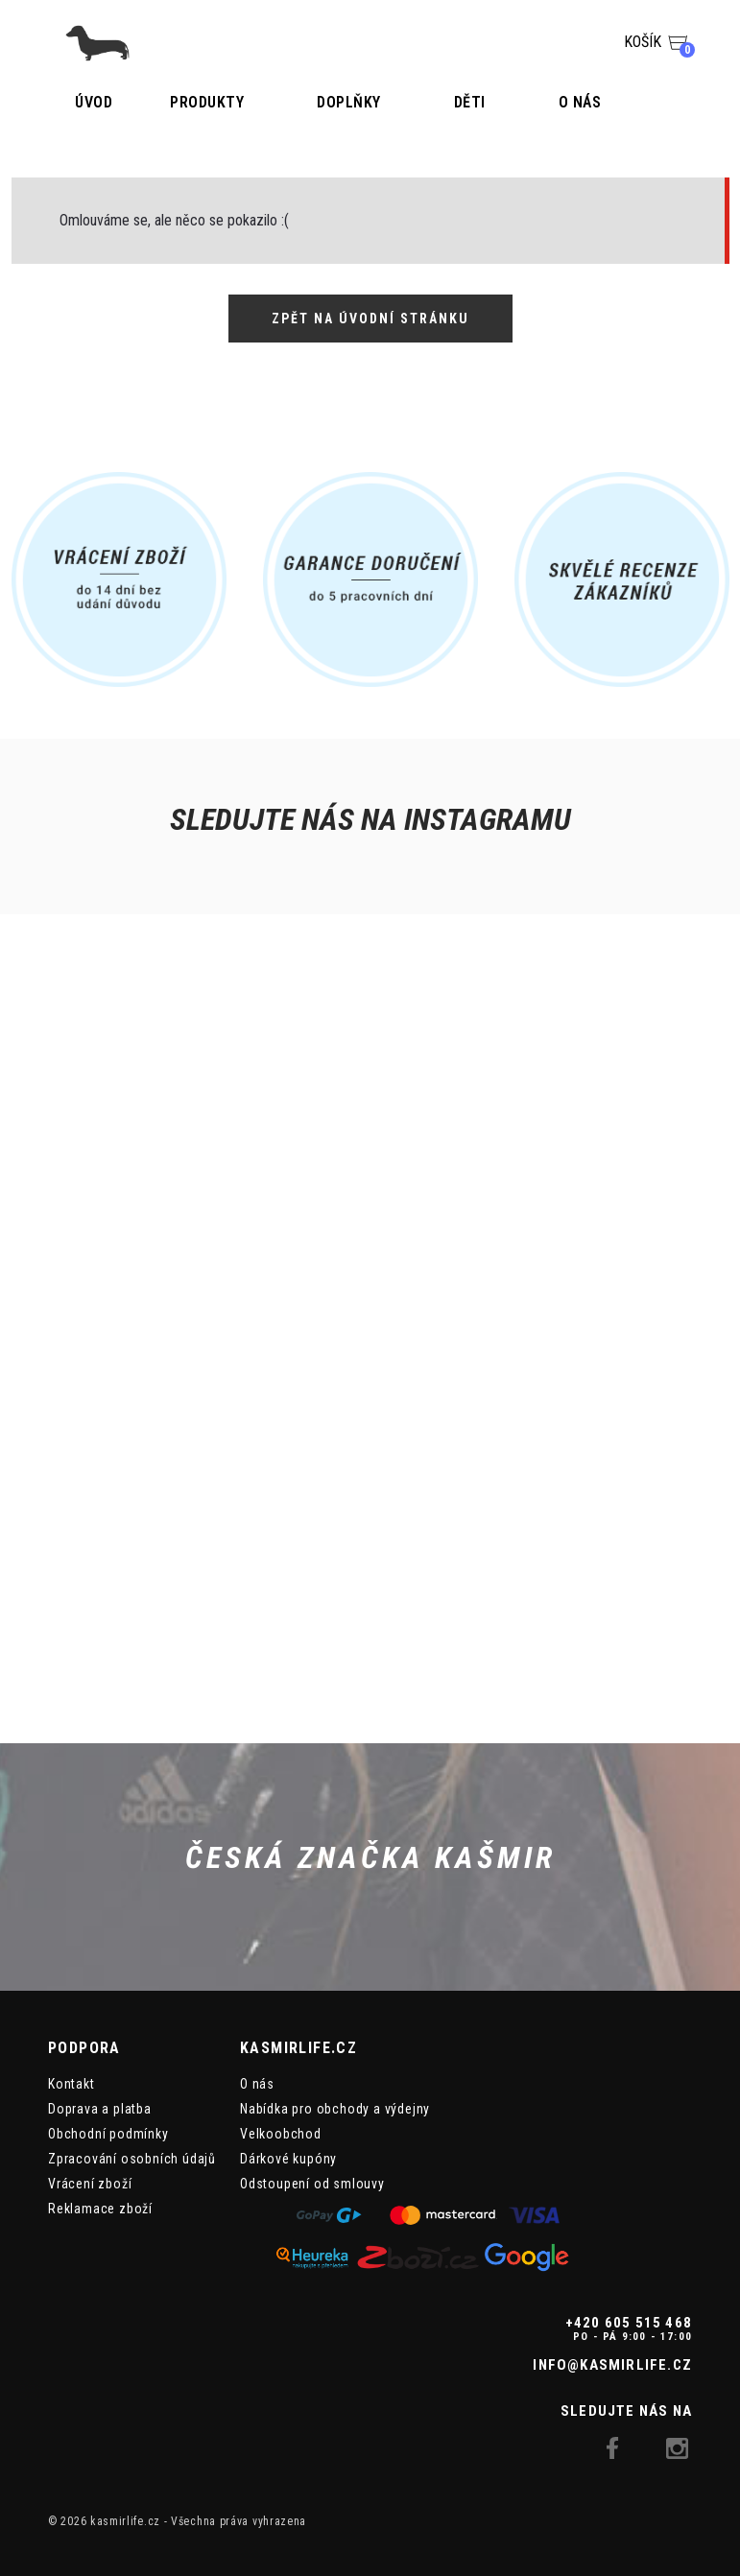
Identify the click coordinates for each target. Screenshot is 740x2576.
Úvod (93, 102)
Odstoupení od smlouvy (312, 2183)
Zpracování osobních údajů (132, 2158)
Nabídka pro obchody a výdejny (335, 2108)
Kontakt (71, 2084)
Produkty (207, 102)
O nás (580, 102)
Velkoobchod (281, 2133)
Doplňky (349, 102)
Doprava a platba (100, 2108)
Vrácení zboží (89, 2183)
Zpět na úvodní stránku (370, 318)
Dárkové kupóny (288, 2158)
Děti (470, 102)
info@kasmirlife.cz (612, 2365)
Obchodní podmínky (108, 2133)
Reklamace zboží (100, 2208)
